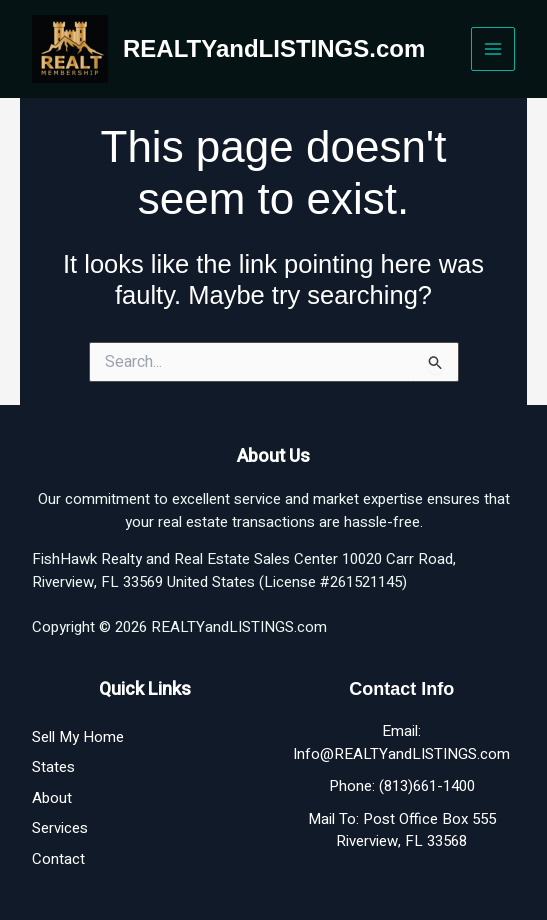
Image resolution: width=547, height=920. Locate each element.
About (52, 798)
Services (60, 828)
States (53, 767)
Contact (58, 859)
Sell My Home (78, 737)
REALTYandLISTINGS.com (274, 48)
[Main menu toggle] (493, 49)
